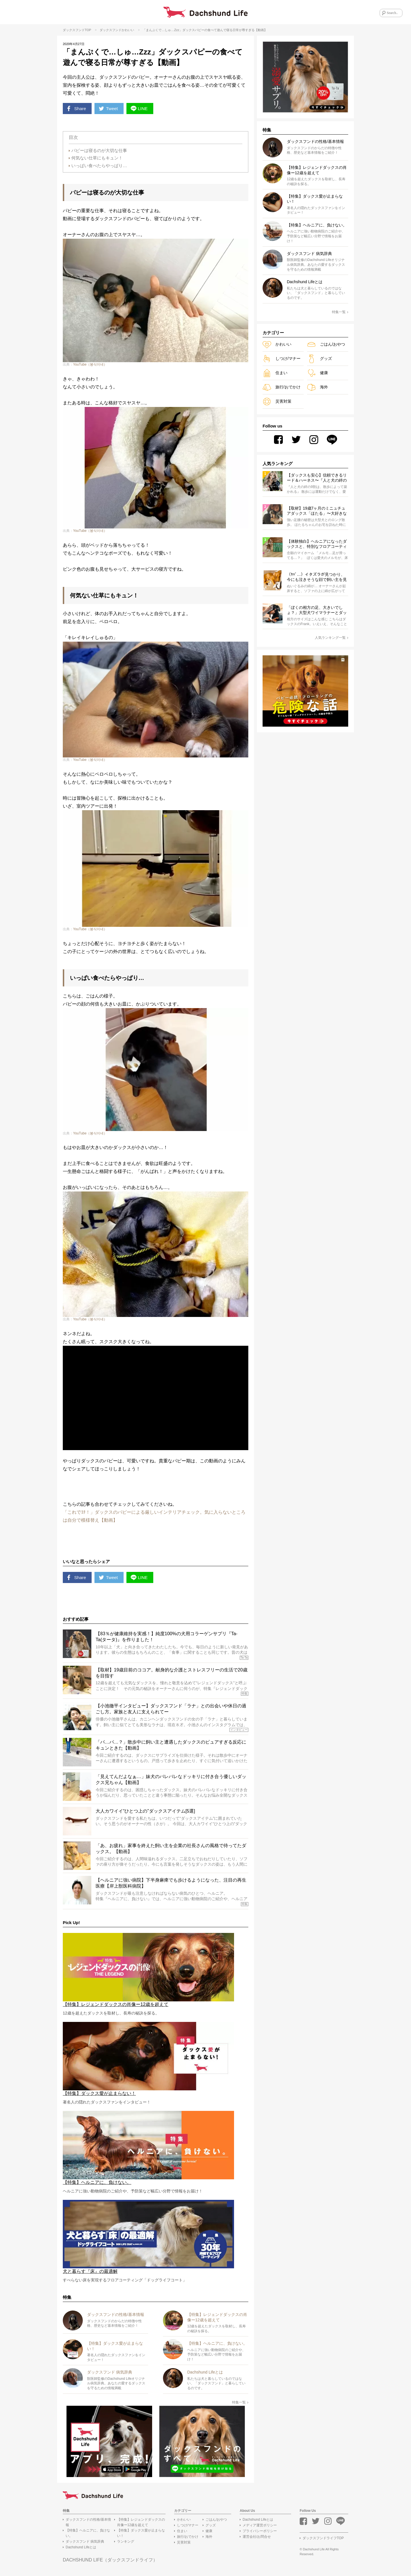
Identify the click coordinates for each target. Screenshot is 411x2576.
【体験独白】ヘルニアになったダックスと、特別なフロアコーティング (317, 544)
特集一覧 (240, 2403)
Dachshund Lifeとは (81, 2548)
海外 (317, 387)
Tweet (109, 109)
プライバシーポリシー (260, 2532)
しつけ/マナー (282, 358)
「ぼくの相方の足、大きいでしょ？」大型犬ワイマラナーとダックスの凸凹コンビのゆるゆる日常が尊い (317, 610)
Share (76, 109)
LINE (140, 109)
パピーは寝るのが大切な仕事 (99, 150)
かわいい (128, 30)
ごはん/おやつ (326, 344)
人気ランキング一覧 (331, 638)
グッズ (319, 358)
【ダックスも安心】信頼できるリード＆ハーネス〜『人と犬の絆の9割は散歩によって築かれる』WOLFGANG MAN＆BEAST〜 (317, 478)
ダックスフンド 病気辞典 (85, 2542)
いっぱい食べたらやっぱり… (99, 165)
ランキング (125, 2542)
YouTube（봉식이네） (90, 365)
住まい (275, 373)
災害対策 (277, 401)
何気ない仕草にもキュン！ (97, 158)
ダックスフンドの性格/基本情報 (88, 2523)
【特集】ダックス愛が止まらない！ (141, 2533)
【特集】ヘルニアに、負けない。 (88, 2533)
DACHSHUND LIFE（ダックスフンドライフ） (110, 2560)
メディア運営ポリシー (260, 2526)
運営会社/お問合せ (257, 2537)
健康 (317, 373)
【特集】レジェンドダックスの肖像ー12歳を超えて (141, 2523)
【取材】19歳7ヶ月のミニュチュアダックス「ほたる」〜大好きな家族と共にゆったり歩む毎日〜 (317, 511)
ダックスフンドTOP (77, 30)
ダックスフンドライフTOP (323, 2539)
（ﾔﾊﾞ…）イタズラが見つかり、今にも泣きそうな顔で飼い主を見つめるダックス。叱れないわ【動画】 (317, 577)
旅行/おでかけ (282, 387)
